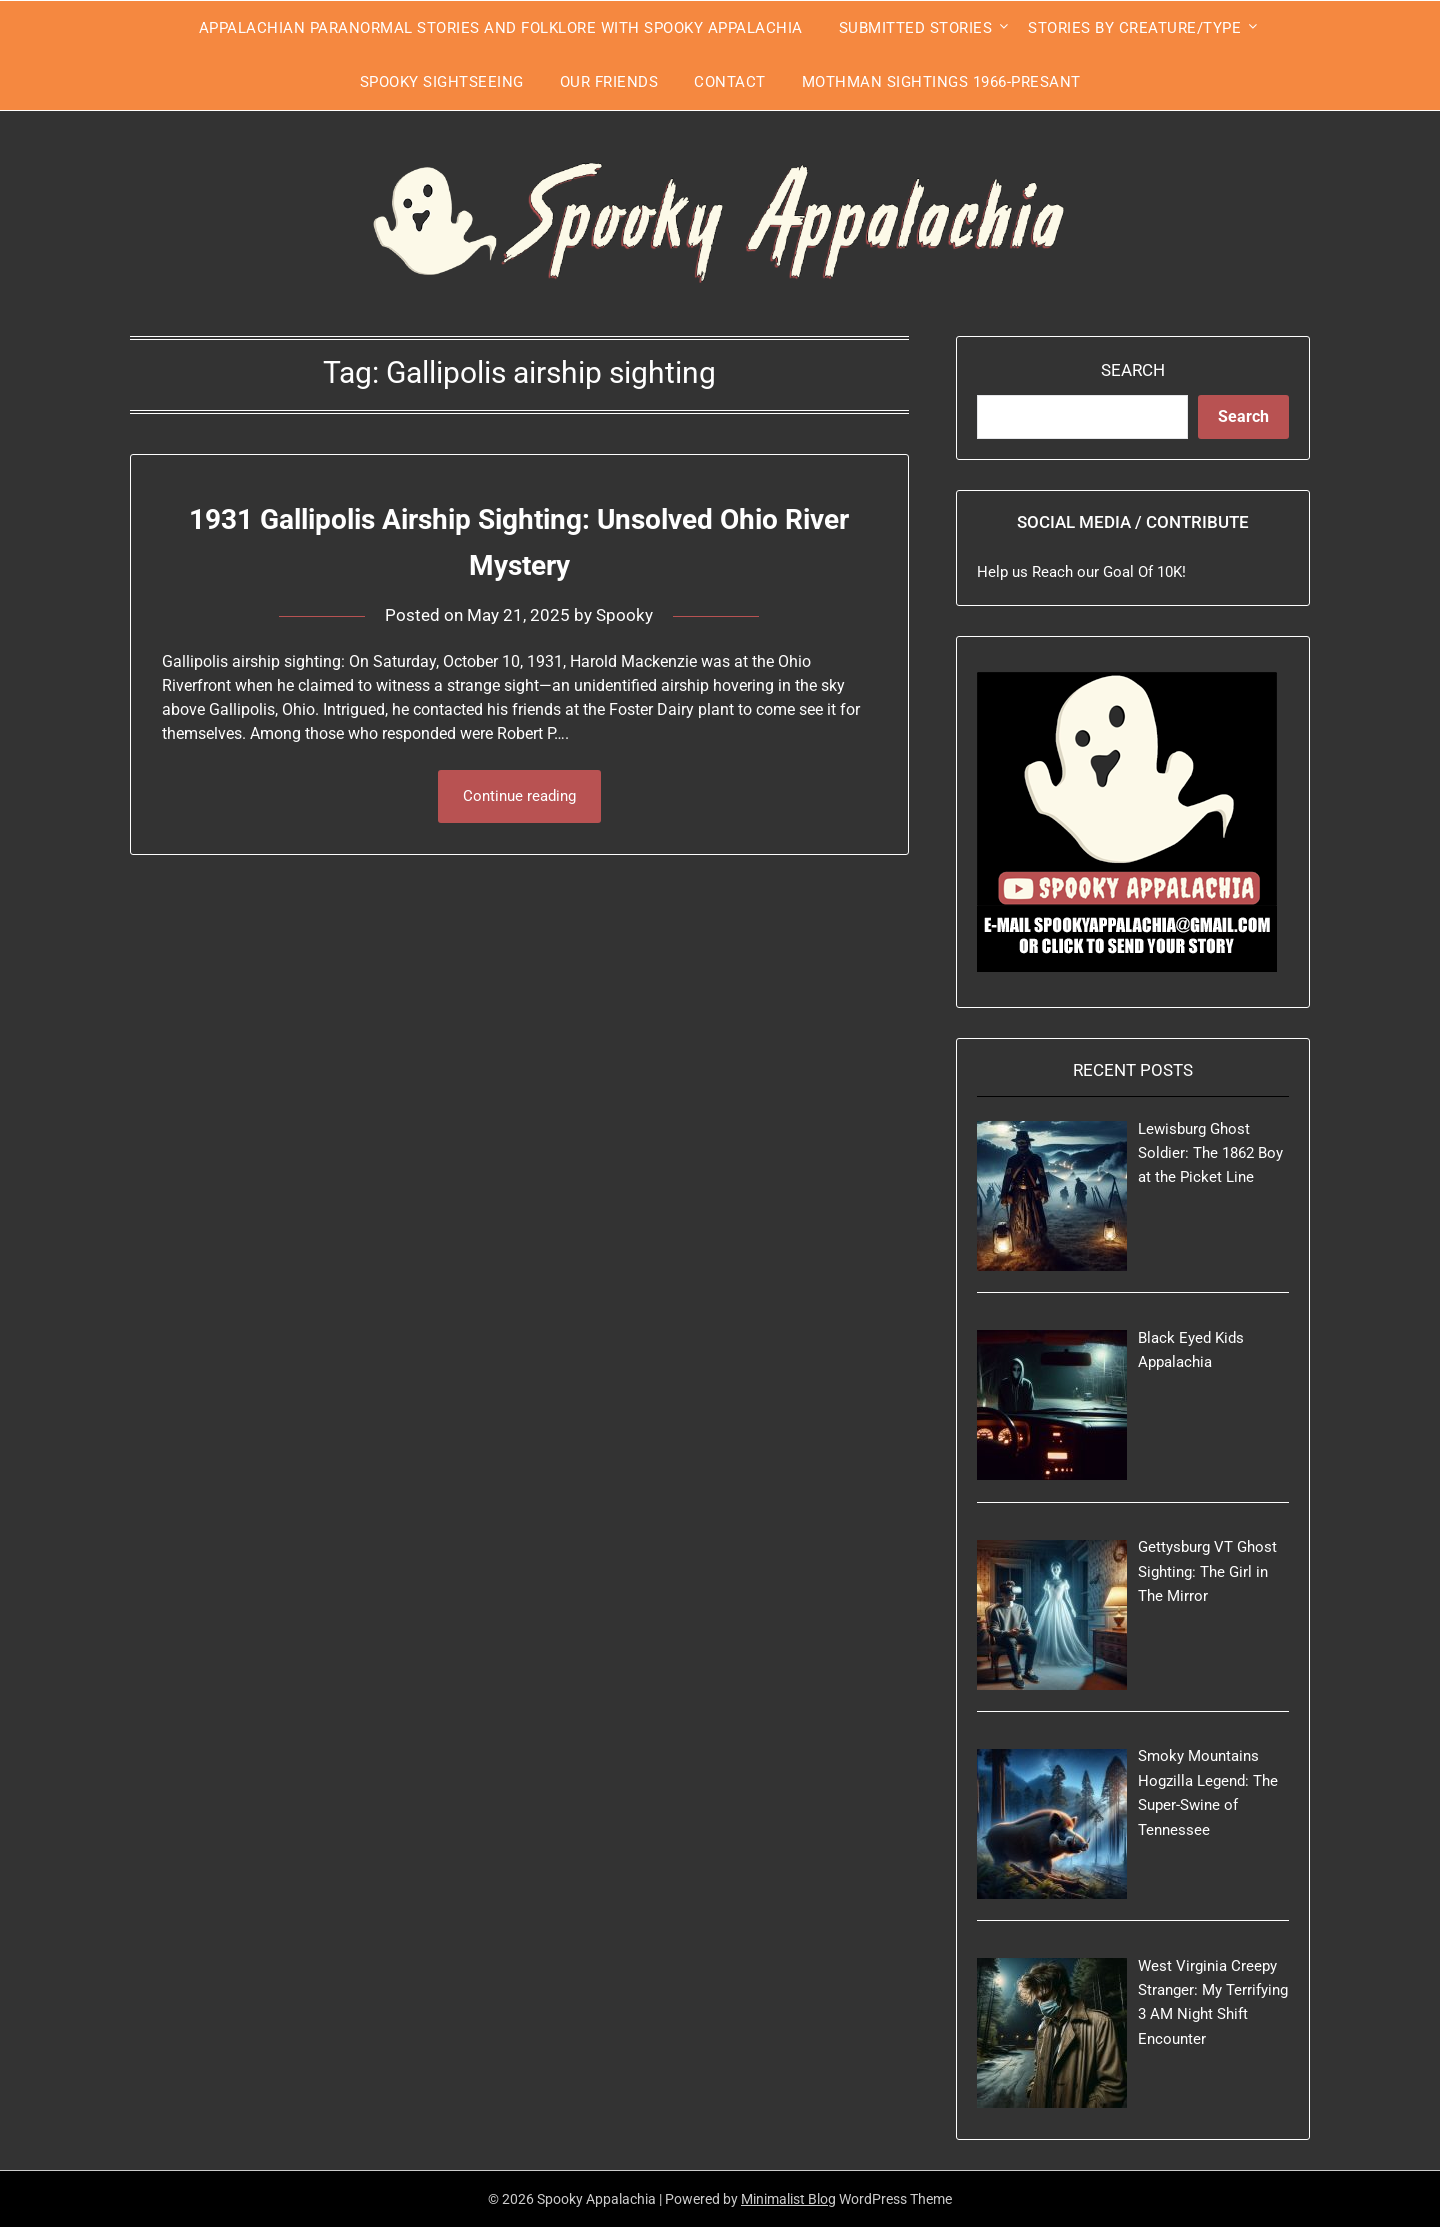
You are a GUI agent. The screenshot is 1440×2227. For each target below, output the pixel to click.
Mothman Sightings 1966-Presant (941, 82)
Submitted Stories (916, 28)
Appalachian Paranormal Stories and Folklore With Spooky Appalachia (501, 28)
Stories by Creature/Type (1134, 28)
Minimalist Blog (788, 2199)
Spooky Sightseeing (442, 82)
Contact (730, 82)
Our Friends (609, 82)
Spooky (624, 614)
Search (1133, 370)
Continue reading (519, 796)
